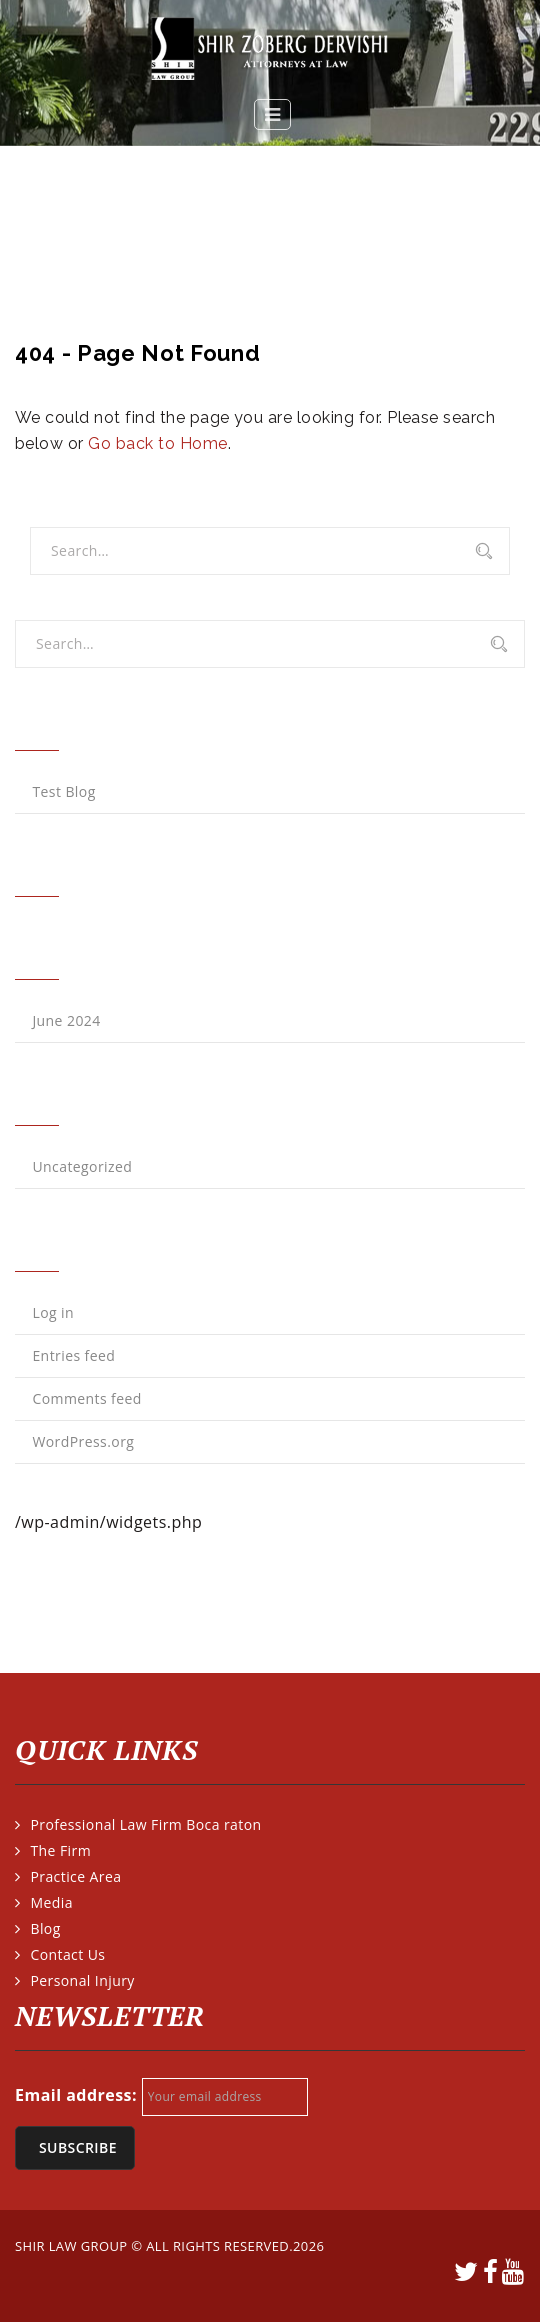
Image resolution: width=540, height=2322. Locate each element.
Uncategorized (82, 1166)
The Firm (60, 1850)
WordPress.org (83, 1441)
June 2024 (66, 1020)
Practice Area (75, 1876)
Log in (53, 1312)
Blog (45, 1928)
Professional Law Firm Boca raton (145, 1824)
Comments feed (86, 1398)
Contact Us (67, 1954)
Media (51, 1902)
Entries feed (73, 1355)
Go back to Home (157, 443)
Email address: (76, 2095)
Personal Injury (82, 1980)
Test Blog (63, 791)
